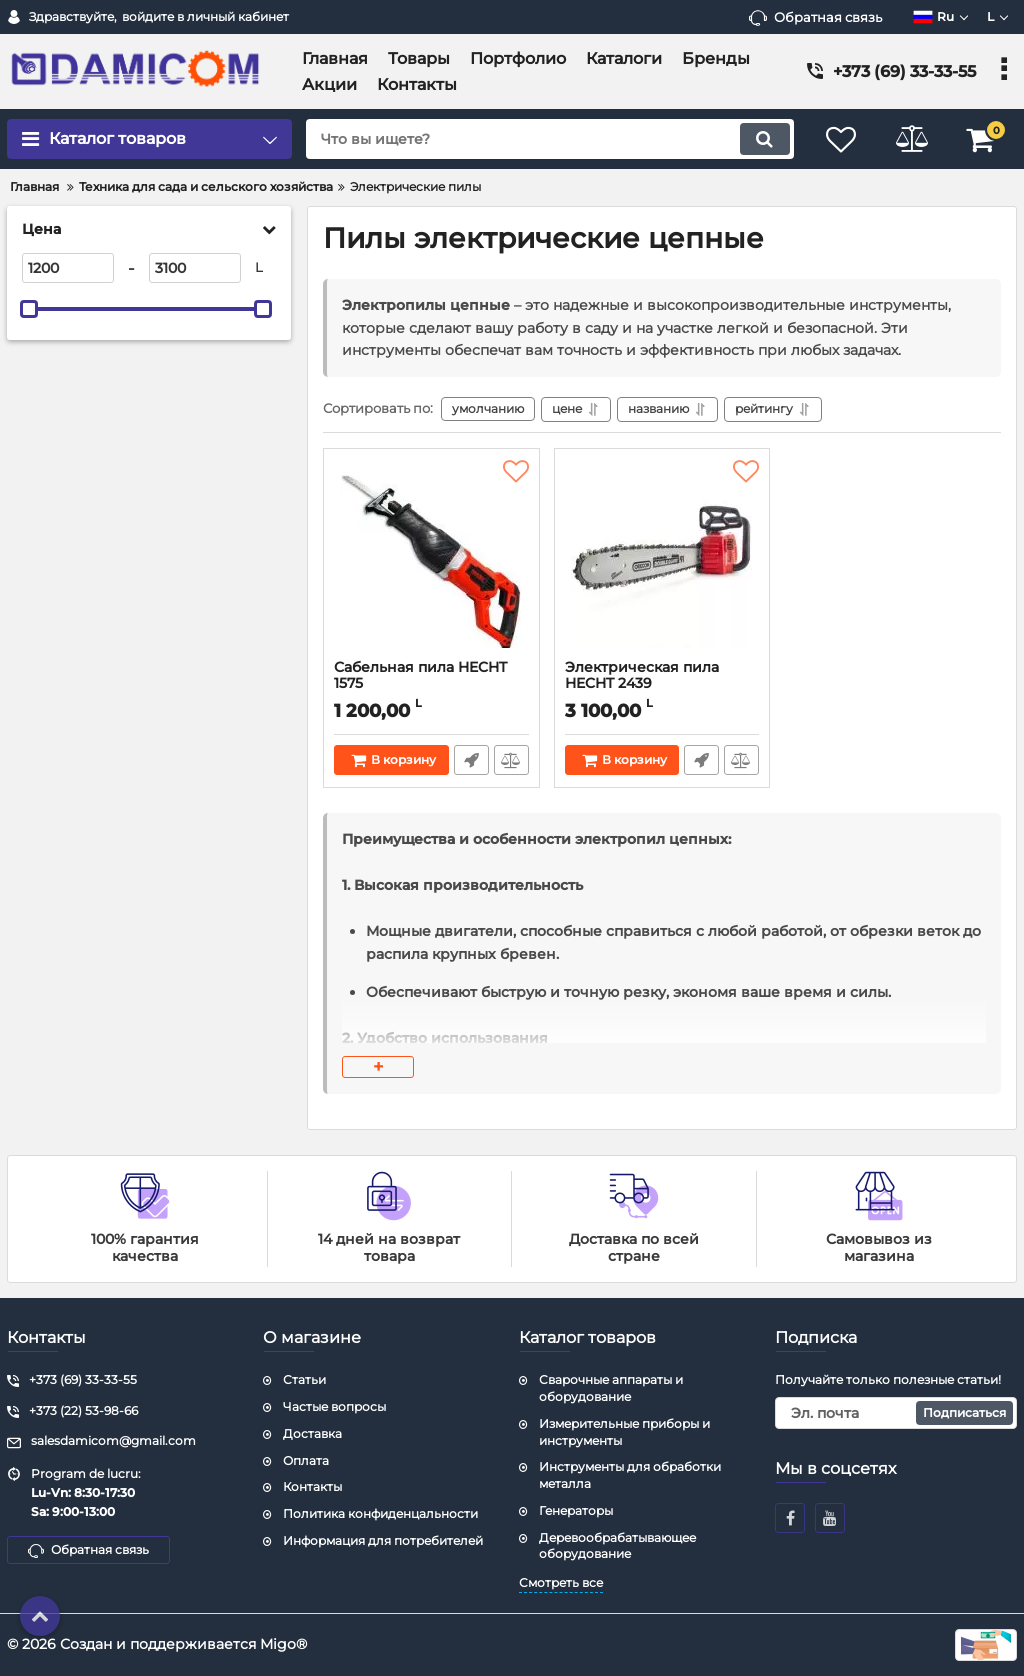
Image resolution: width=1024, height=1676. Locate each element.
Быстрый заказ (471, 760)
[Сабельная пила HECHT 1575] (431, 559)
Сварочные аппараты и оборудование (611, 1388)
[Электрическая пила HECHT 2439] (662, 559)
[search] (549, 139)
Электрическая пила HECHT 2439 (662, 685)
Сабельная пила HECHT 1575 (431, 685)
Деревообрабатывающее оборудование (617, 1546)
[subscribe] (896, 1413)
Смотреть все (561, 1582)
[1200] (68, 268)
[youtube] (830, 1518)
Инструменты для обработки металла (630, 1475)
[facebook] (790, 1518)
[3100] (195, 268)
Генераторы (576, 1510)
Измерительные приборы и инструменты (624, 1432)
